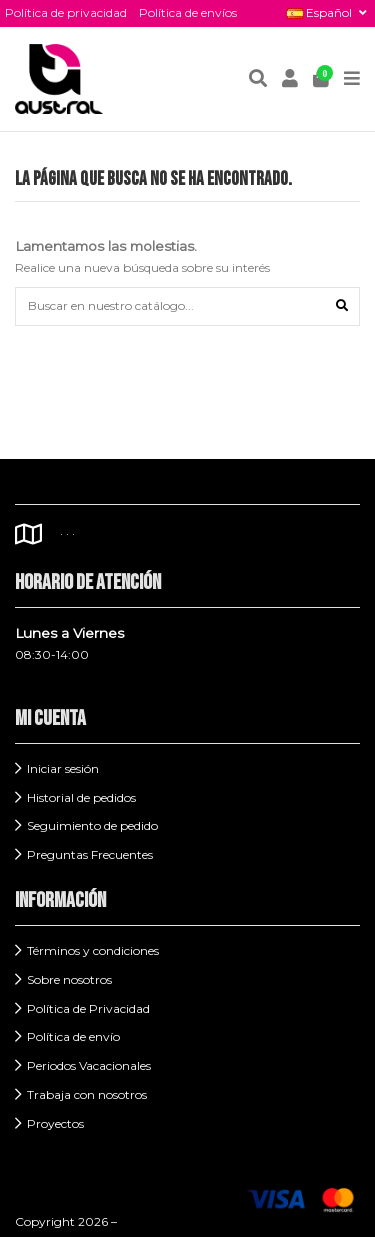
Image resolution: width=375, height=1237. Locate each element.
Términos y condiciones (93, 950)
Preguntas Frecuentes (90, 854)
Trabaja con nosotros (87, 1094)
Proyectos (55, 1123)
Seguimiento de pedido (92, 825)
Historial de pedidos (81, 797)
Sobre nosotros (69, 979)
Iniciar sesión (63, 768)
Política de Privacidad (88, 1008)
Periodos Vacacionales (89, 1065)
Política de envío (73, 1036)
